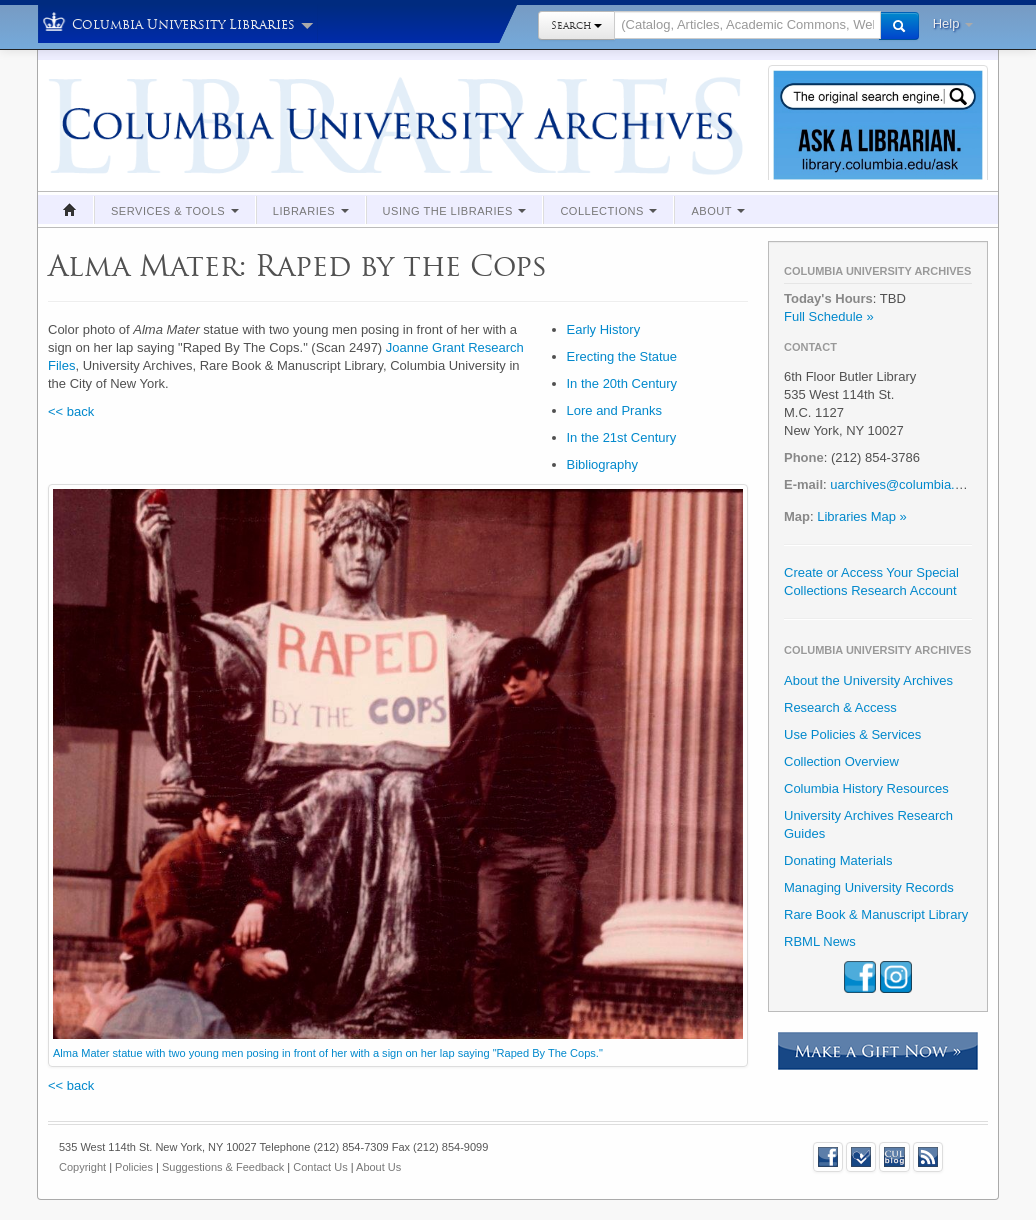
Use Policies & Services (852, 734)
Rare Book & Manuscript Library (876, 914)
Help (953, 23)
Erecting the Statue (622, 356)
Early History (604, 329)
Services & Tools (175, 211)
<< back (71, 411)
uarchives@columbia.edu (903, 484)
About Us (378, 1167)
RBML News (820, 941)
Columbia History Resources (866, 788)
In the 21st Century (622, 437)
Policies (134, 1167)
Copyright (82, 1167)
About (718, 211)
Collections (608, 211)
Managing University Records (869, 887)
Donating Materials (838, 860)
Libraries (311, 211)
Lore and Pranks (614, 410)
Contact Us (320, 1167)
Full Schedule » (829, 316)
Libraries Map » (862, 516)
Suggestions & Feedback (223, 1167)
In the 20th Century (622, 383)
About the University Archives (868, 680)
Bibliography (603, 464)
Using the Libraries (455, 211)
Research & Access (840, 707)
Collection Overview (841, 761)
